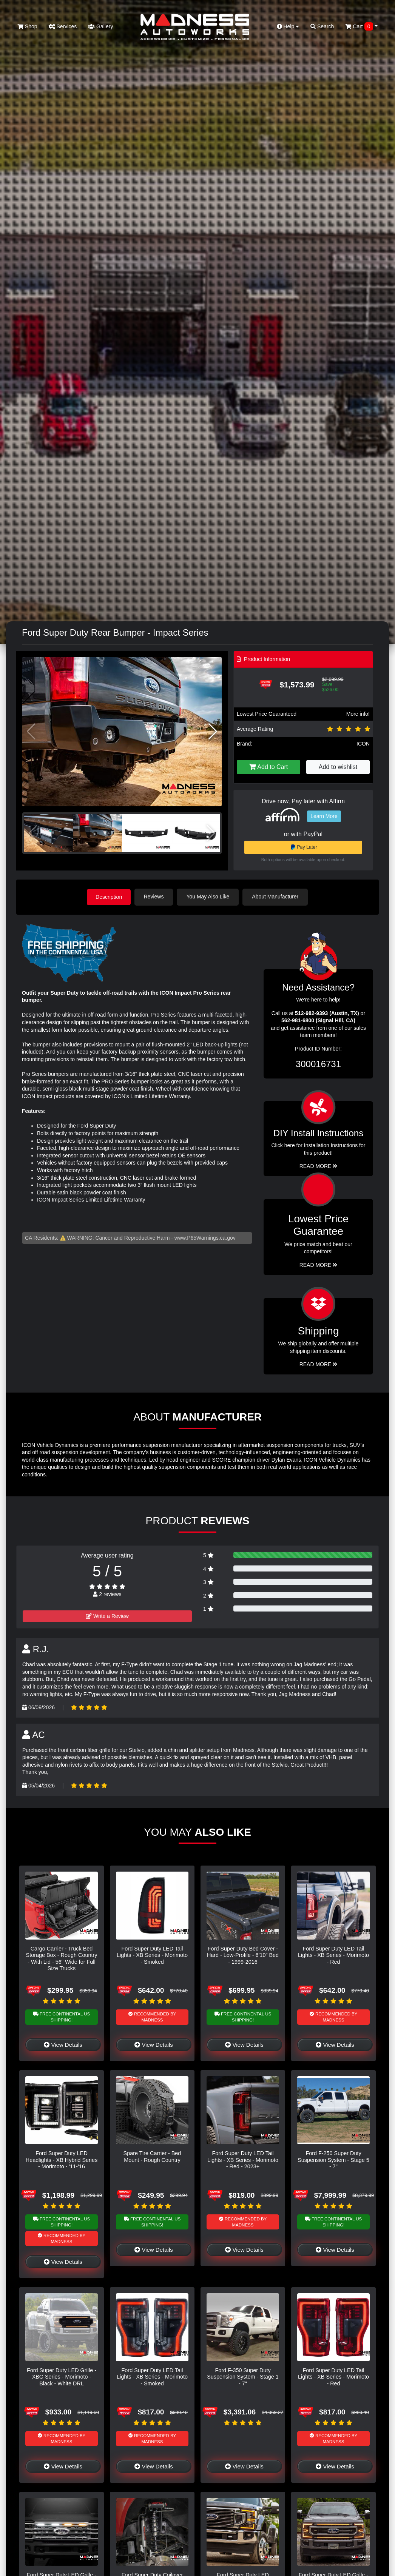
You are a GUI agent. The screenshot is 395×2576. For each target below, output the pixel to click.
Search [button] (322, 26)
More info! (358, 714)
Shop (27, 26)
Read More (318, 1265)
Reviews (155, 897)
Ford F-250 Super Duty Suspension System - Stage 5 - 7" (333, 2159)
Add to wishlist (338, 767)
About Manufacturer (276, 897)
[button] (213, 731)
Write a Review (107, 1616)
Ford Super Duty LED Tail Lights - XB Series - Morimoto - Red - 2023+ (242, 2159)
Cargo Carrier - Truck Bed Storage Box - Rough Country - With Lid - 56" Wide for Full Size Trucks (61, 1958)
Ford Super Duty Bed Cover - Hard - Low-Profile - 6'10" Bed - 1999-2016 (243, 1954)
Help (288, 26)
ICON (363, 744)
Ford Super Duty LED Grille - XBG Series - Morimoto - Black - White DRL (61, 2376)
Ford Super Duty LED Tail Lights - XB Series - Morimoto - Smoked (152, 1954)
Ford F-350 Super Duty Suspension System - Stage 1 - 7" (243, 2376)
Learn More (324, 816)
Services (63, 26)
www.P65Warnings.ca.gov (205, 1237)
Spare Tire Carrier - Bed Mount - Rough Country (152, 2156)
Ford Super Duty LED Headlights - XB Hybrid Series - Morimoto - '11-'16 (61, 2159)
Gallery (100, 26)
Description (109, 897)
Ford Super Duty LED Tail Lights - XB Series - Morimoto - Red (333, 1954)
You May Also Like (208, 897)
